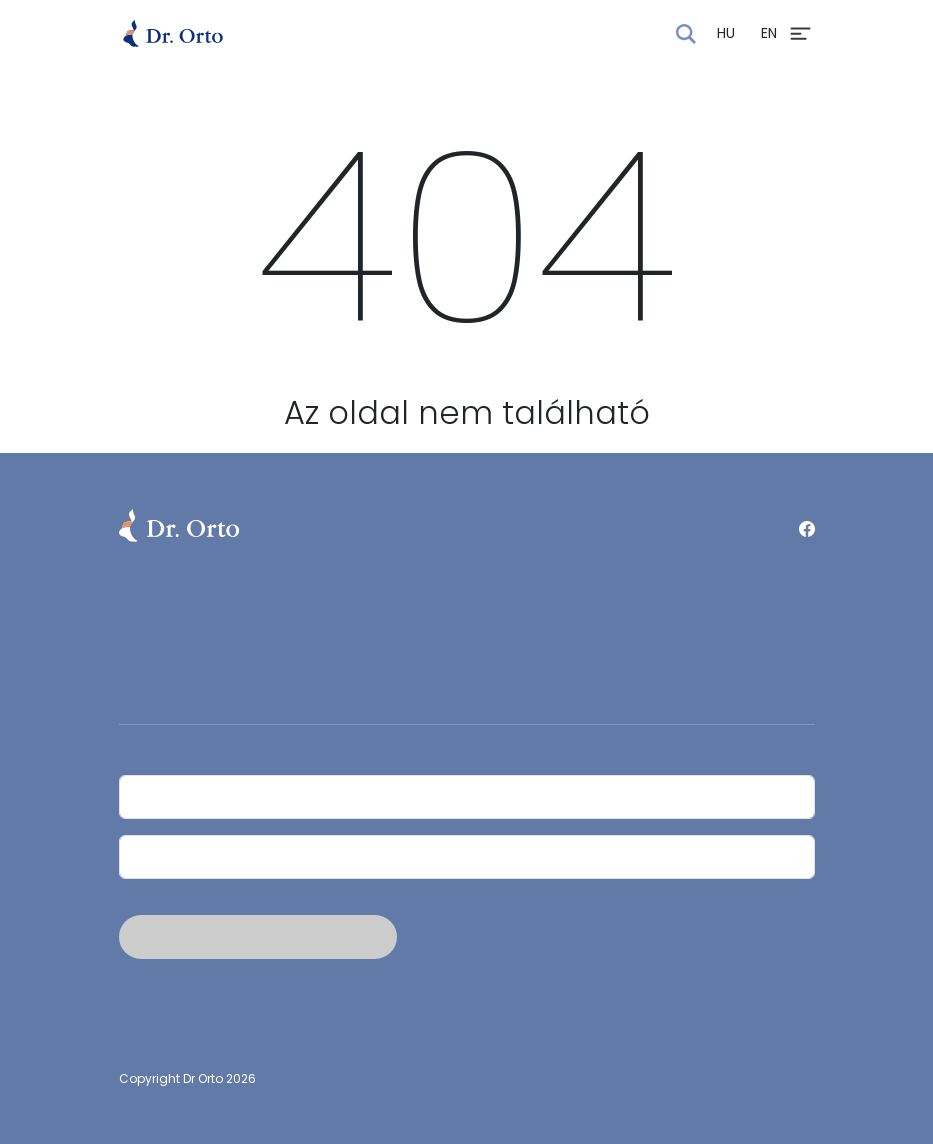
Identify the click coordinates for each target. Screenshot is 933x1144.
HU (726, 33)
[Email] (467, 857)
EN (769, 33)
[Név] (467, 797)
